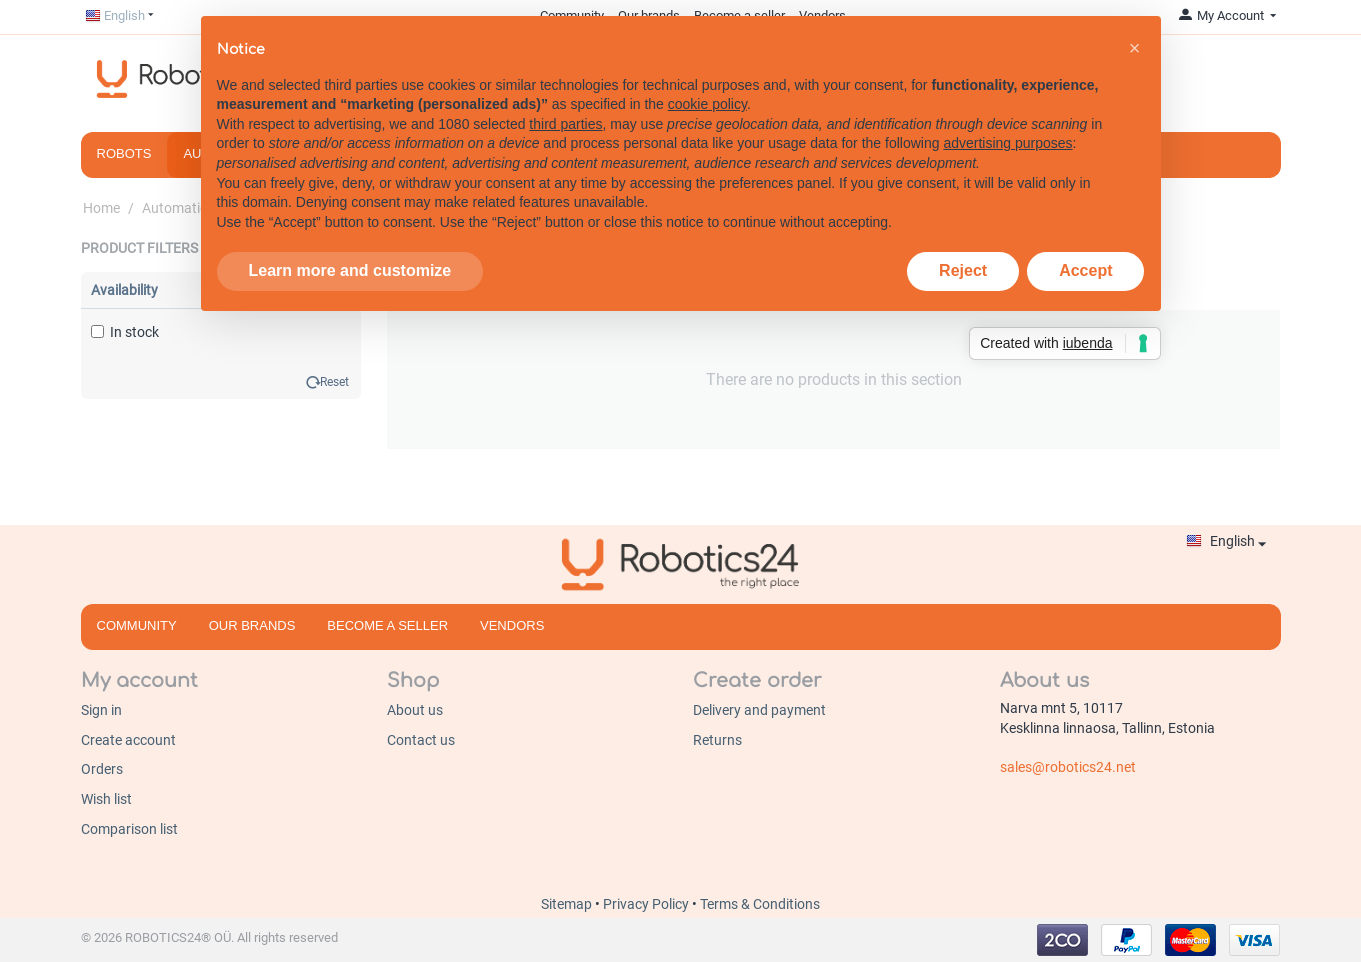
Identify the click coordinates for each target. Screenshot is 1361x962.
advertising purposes (1007, 143)
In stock (125, 332)
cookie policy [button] (707, 104)
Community (137, 625)
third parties (565, 124)
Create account (128, 740)
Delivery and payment (759, 710)
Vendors (512, 625)
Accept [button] (1085, 270)
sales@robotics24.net (1068, 767)
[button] (1135, 48)
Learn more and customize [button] (350, 270)
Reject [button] (963, 270)
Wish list (106, 799)
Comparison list (129, 829)
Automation (179, 208)
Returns (717, 740)
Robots (124, 153)
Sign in (101, 710)
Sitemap (568, 904)
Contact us (421, 740)
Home (101, 208)
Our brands (252, 625)
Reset (334, 382)
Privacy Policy (647, 904)
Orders (102, 769)
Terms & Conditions (760, 904)
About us (415, 710)
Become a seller (387, 625)
